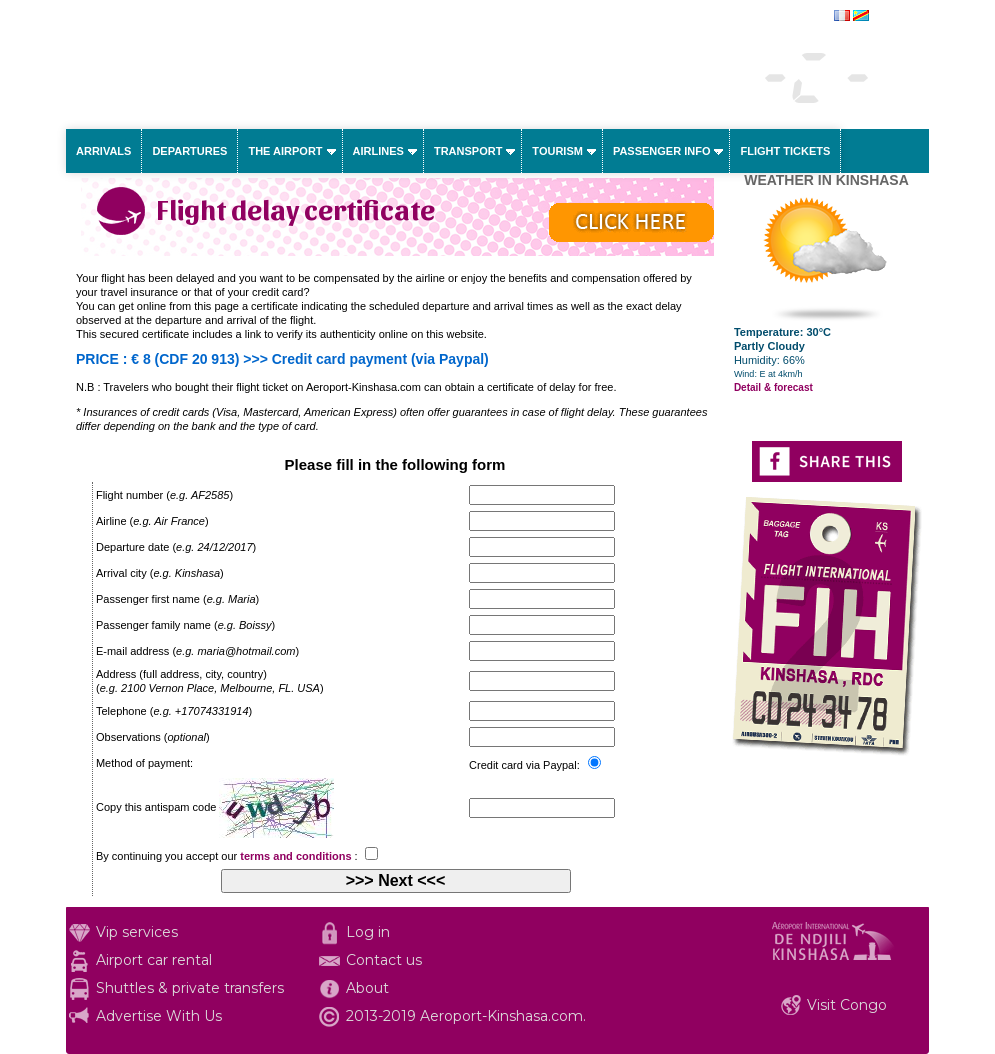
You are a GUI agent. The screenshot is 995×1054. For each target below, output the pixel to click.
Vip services (137, 932)
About (367, 988)
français (893, 17)
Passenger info (662, 151)
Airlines (378, 151)
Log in (368, 932)
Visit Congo (847, 1005)
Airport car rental (154, 960)
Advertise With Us (159, 1016)
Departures (189, 151)
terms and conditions (295, 856)
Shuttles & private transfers (190, 988)
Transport (468, 151)
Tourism (557, 151)
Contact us (384, 960)
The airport (285, 151)
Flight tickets (785, 151)
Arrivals (103, 151)
